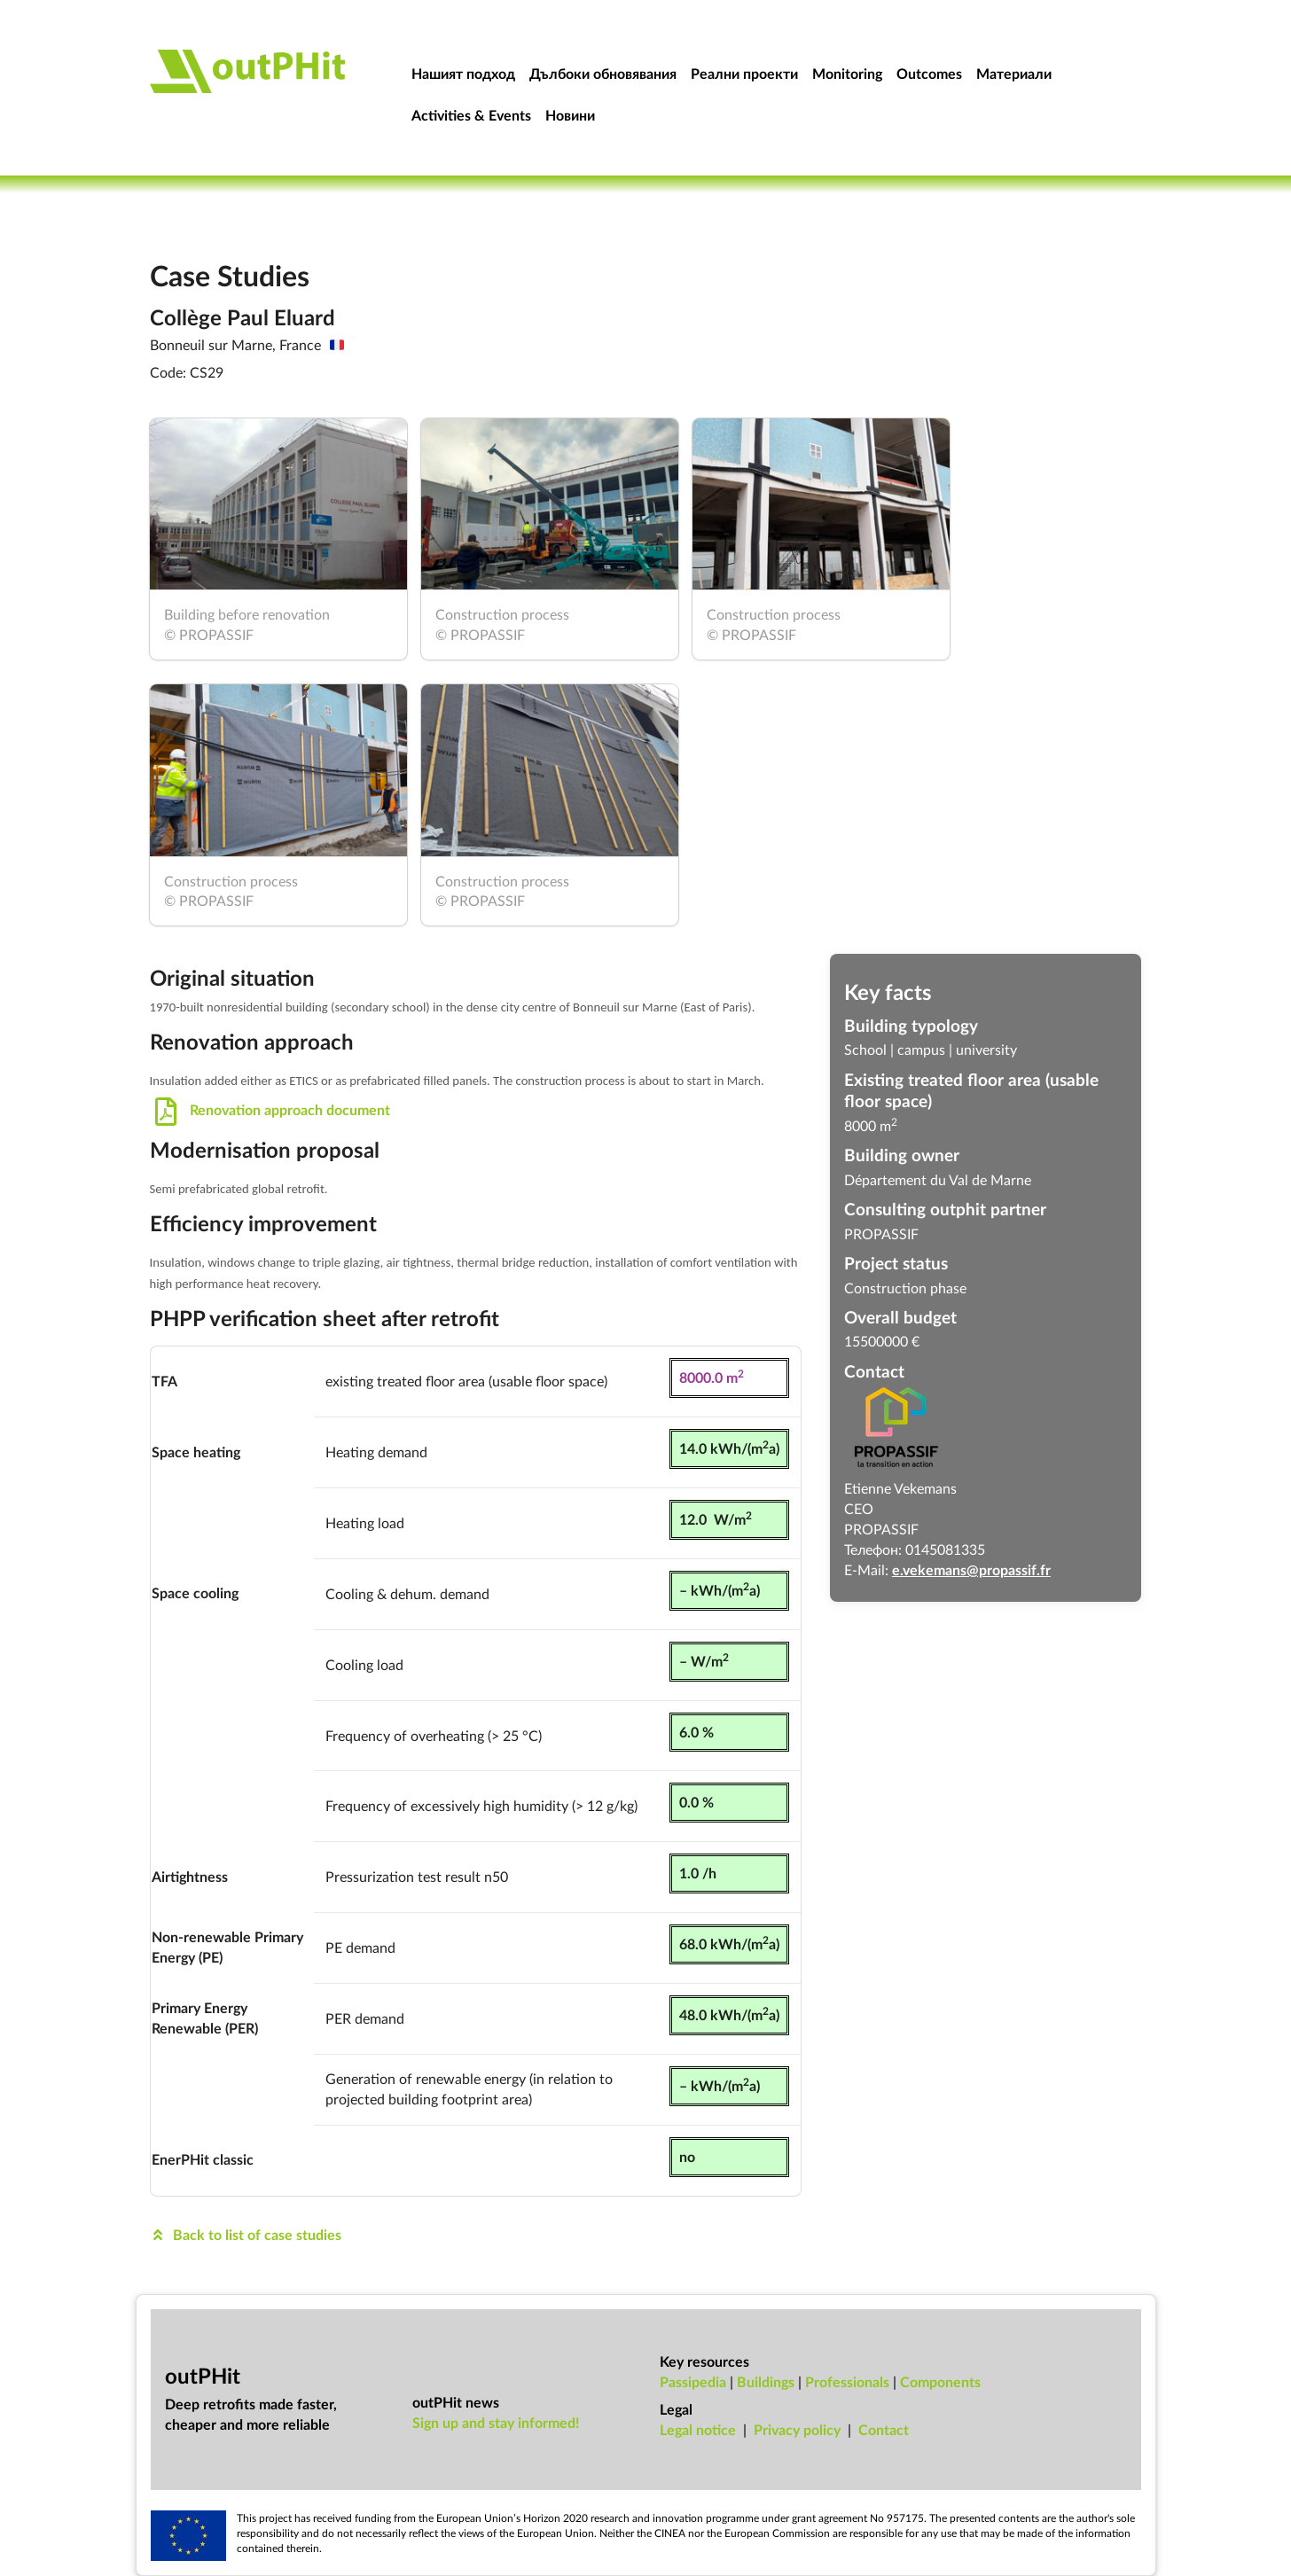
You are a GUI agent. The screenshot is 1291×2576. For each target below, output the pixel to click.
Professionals (847, 2381)
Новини (570, 114)
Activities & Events (471, 114)
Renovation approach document (270, 1109)
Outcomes (929, 73)
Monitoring (847, 73)
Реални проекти (744, 73)
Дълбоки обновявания (603, 73)
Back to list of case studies (246, 2234)
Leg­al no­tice (698, 2429)
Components (940, 2381)
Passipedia (693, 2381)
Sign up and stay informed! (496, 2422)
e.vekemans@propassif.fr (971, 1569)
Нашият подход (463, 73)
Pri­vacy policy (797, 2429)
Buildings (765, 2381)
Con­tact (883, 2429)
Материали (1014, 73)
